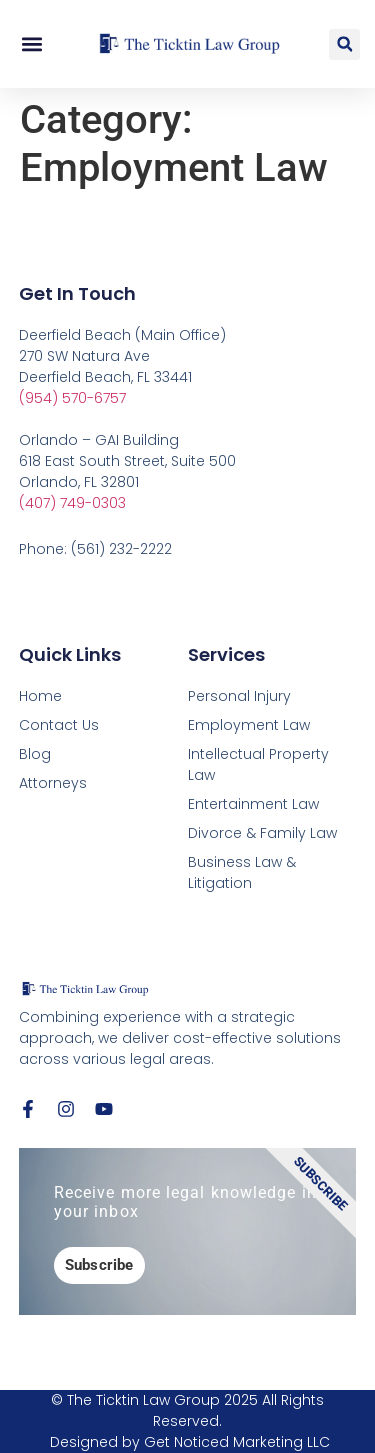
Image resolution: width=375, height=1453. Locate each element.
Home (40, 696)
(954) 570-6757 (72, 398)
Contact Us (59, 725)
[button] (31, 44)
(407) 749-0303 (72, 503)
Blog (35, 754)
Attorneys (53, 783)
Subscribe (99, 1265)
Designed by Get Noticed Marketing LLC (190, 1442)
